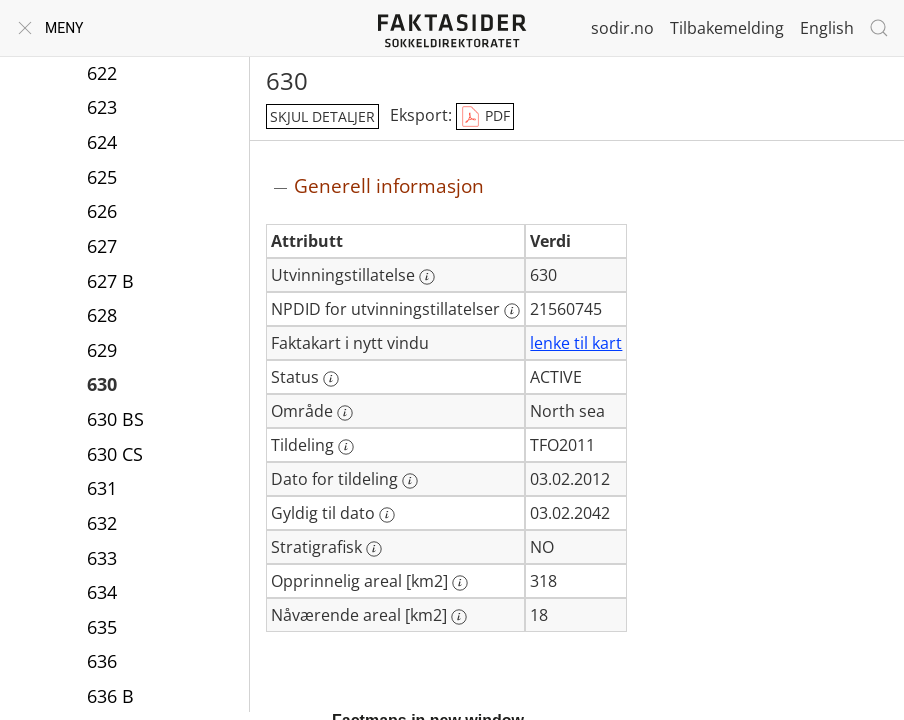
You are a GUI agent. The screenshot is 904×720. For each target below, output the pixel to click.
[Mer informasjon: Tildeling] (346, 447)
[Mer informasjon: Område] (345, 413)
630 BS (115, 419)
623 (102, 107)
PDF (485, 117)
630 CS (115, 454)
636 (102, 661)
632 (102, 523)
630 (102, 384)
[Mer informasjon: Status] (331, 379)
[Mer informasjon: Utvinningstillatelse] (427, 277)
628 (102, 315)
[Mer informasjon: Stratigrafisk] (374, 549)
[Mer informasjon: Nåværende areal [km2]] (459, 617)
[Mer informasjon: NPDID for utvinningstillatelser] (512, 311)
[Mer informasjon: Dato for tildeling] (410, 481)
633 (102, 558)
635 (102, 627)
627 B (110, 281)
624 (102, 142)
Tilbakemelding (727, 28)
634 (102, 592)
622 (102, 73)
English (827, 28)
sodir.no (622, 28)
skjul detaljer (322, 116)
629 (102, 350)
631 (102, 488)
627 (102, 246)
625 (102, 177)
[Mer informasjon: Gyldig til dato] (387, 515)
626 (102, 211)
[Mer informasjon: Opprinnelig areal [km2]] (460, 583)
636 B (110, 696)
